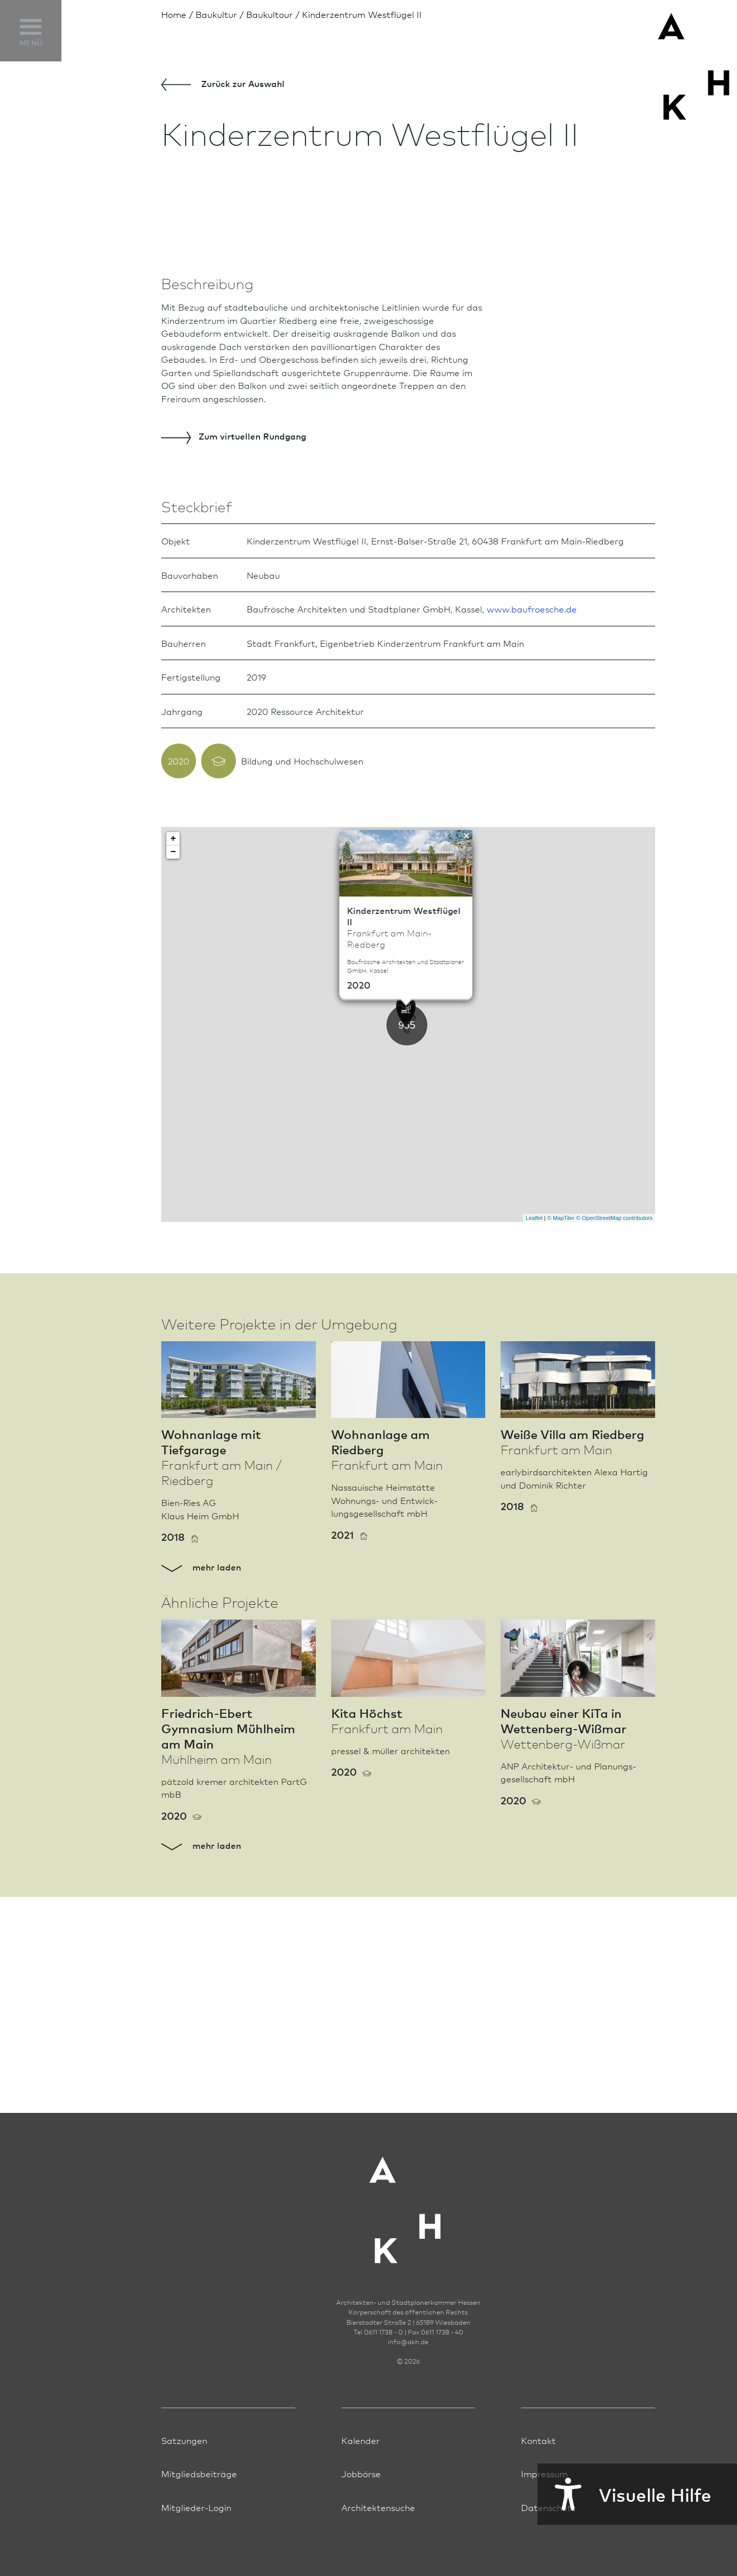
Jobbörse (361, 2500)
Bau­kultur (216, 14)
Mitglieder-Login (196, 2533)
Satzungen (184, 2466)
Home (173, 14)
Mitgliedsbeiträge (199, 2500)
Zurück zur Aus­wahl (223, 84)
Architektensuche (378, 2533)
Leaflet (534, 1460)
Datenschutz (548, 2533)
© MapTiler (561, 1460)
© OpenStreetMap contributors (614, 1460)
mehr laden (201, 1809)
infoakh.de (408, 2368)
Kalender (360, 2466)
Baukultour (269, 14)
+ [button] (173, 1082)
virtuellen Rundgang (233, 679)
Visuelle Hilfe (624, 2494)
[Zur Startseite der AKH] (408, 2230)
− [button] (173, 1095)
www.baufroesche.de (532, 852)
